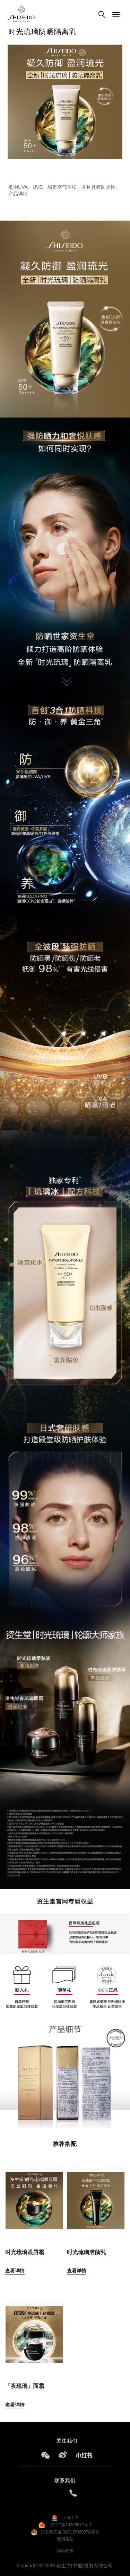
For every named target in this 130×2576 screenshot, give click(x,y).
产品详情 (18, 193)
